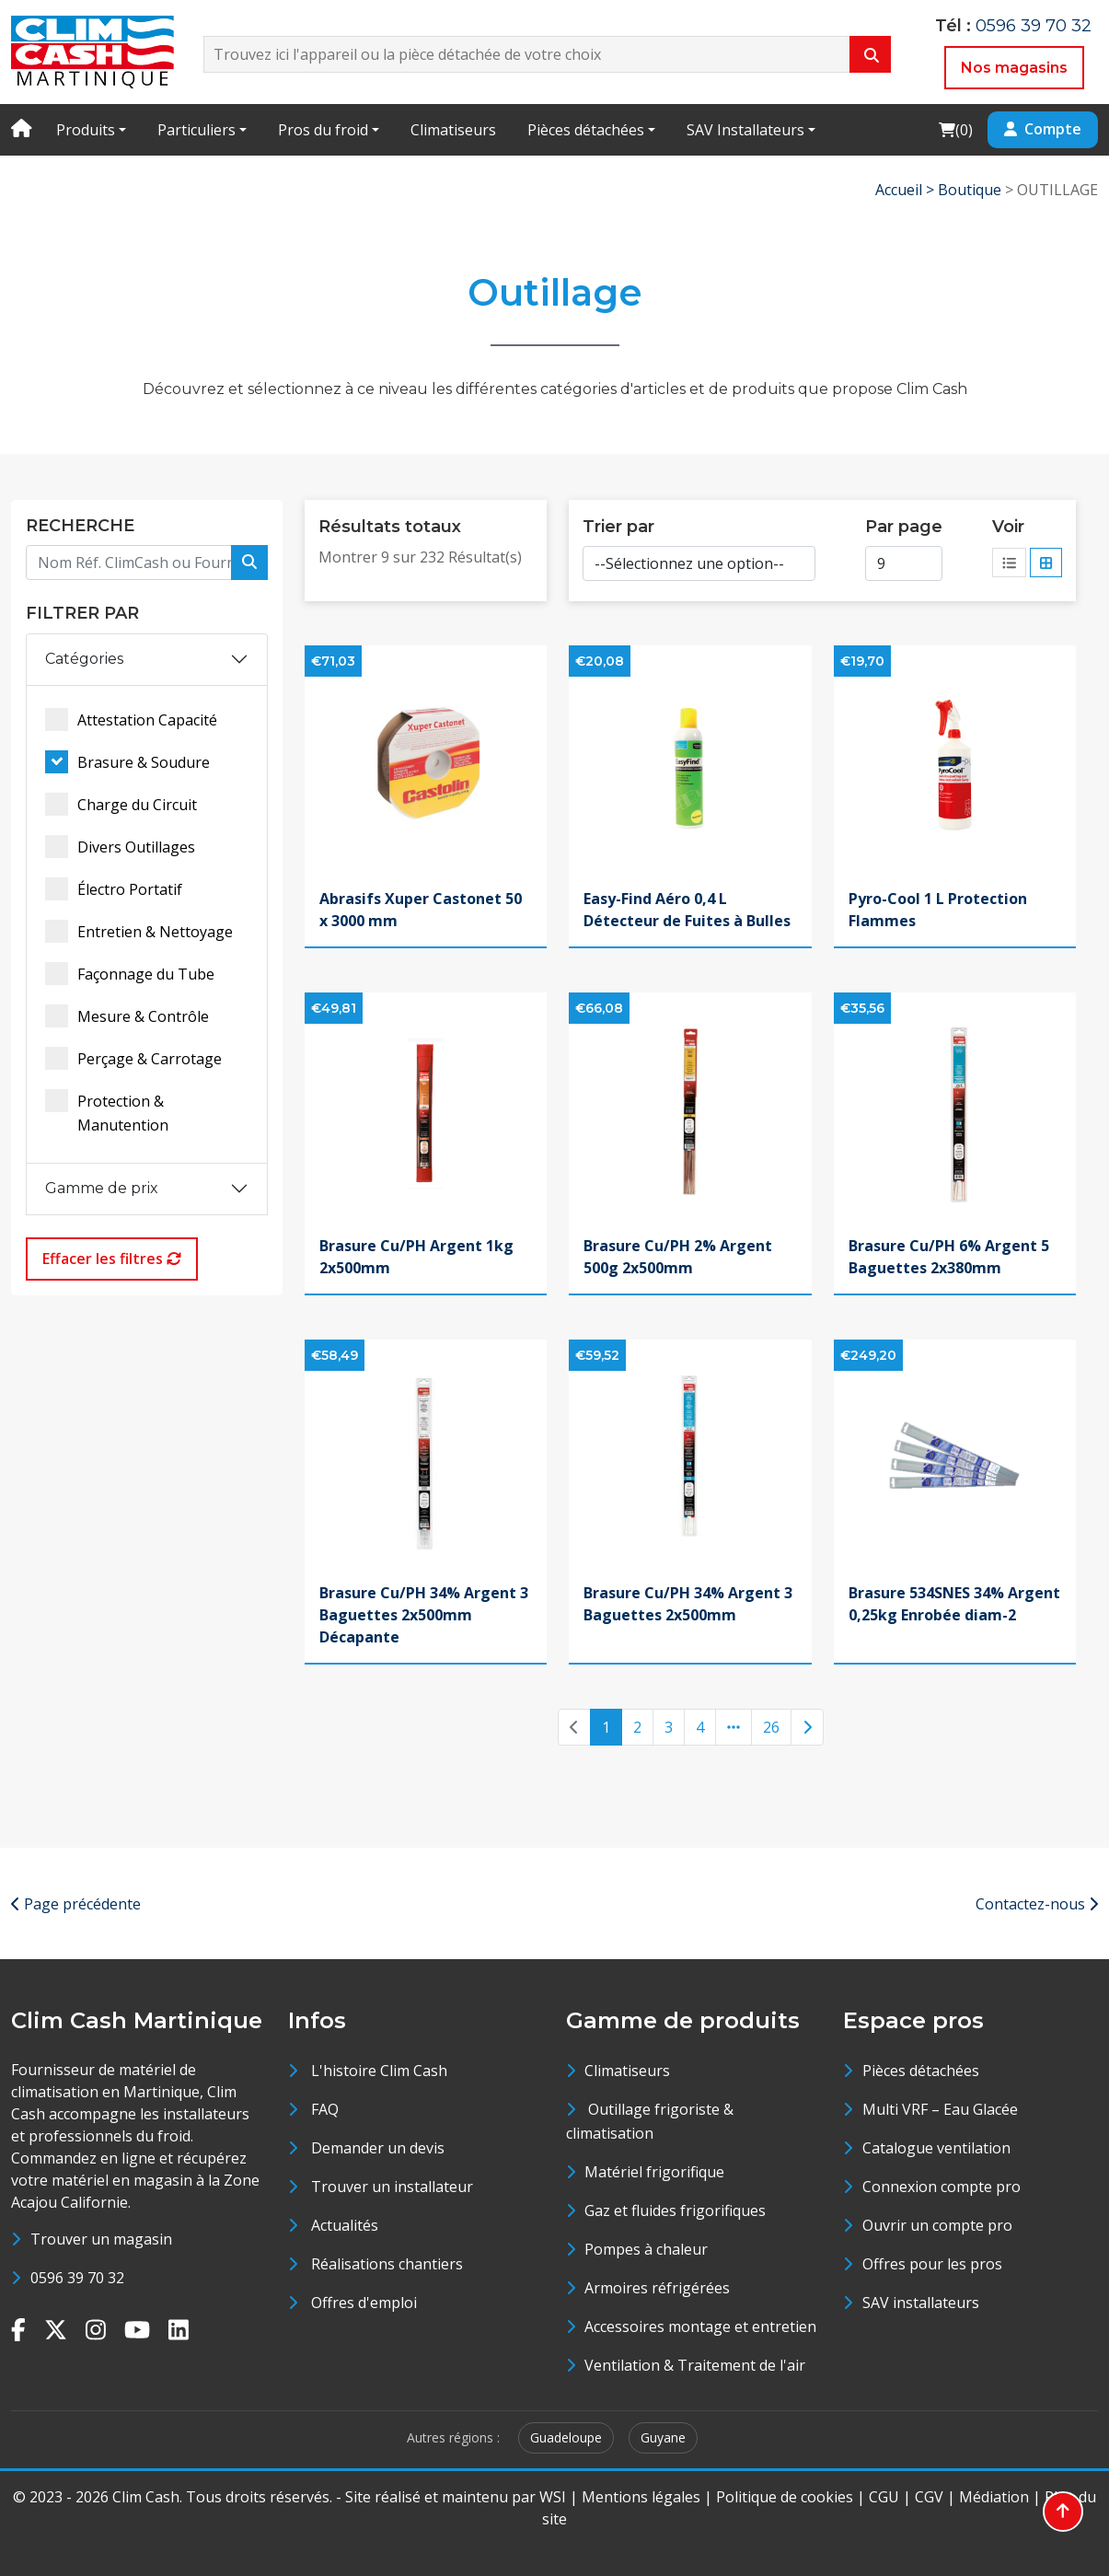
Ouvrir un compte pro (937, 2225)
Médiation (994, 2497)
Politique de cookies (784, 2497)
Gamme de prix (101, 1188)
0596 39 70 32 (1034, 26)
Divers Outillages (120, 846)
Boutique (969, 190)
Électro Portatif (113, 888)
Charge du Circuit (121, 804)
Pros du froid (323, 130)
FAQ (325, 2109)
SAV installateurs (920, 2302)
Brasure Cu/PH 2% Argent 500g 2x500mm (677, 1257)
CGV (929, 2497)
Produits (85, 130)
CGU (884, 2497)
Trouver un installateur (392, 2186)
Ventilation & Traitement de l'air (694, 2365)
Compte (1042, 129)
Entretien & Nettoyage (139, 931)
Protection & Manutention (106, 1112)
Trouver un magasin (101, 2239)
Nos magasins (1014, 67)
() (955, 129)
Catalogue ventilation (936, 2148)
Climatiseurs (453, 130)
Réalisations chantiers (387, 2264)
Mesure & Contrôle (127, 1015)
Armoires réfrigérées (657, 2288)
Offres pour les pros (932, 2264)
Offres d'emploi (364, 2302)
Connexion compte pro (941, 2186)
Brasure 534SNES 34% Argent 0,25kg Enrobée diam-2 (954, 1604)
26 (771, 1727)
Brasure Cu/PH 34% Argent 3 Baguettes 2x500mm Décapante (423, 1615)
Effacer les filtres (111, 1258)
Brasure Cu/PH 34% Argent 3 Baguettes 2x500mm (687, 1604)
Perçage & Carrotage (133, 1058)
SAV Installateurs (745, 130)
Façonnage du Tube (129, 973)
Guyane (663, 2437)
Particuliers (196, 130)
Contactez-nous (1037, 1904)
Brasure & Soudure (127, 761)
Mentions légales (641, 2497)
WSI (552, 2497)
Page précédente (76, 1904)
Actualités (344, 2225)
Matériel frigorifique (654, 2172)
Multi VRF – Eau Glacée (940, 2109)
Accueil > (906, 190)
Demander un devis (378, 2148)
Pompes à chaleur (646, 2249)
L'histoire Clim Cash (379, 2070)
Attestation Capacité (131, 719)
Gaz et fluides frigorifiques (675, 2210)
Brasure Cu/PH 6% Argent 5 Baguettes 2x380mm (949, 1257)
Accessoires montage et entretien (700, 2326)
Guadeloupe (566, 2437)
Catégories (84, 658)
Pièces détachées (585, 130)
